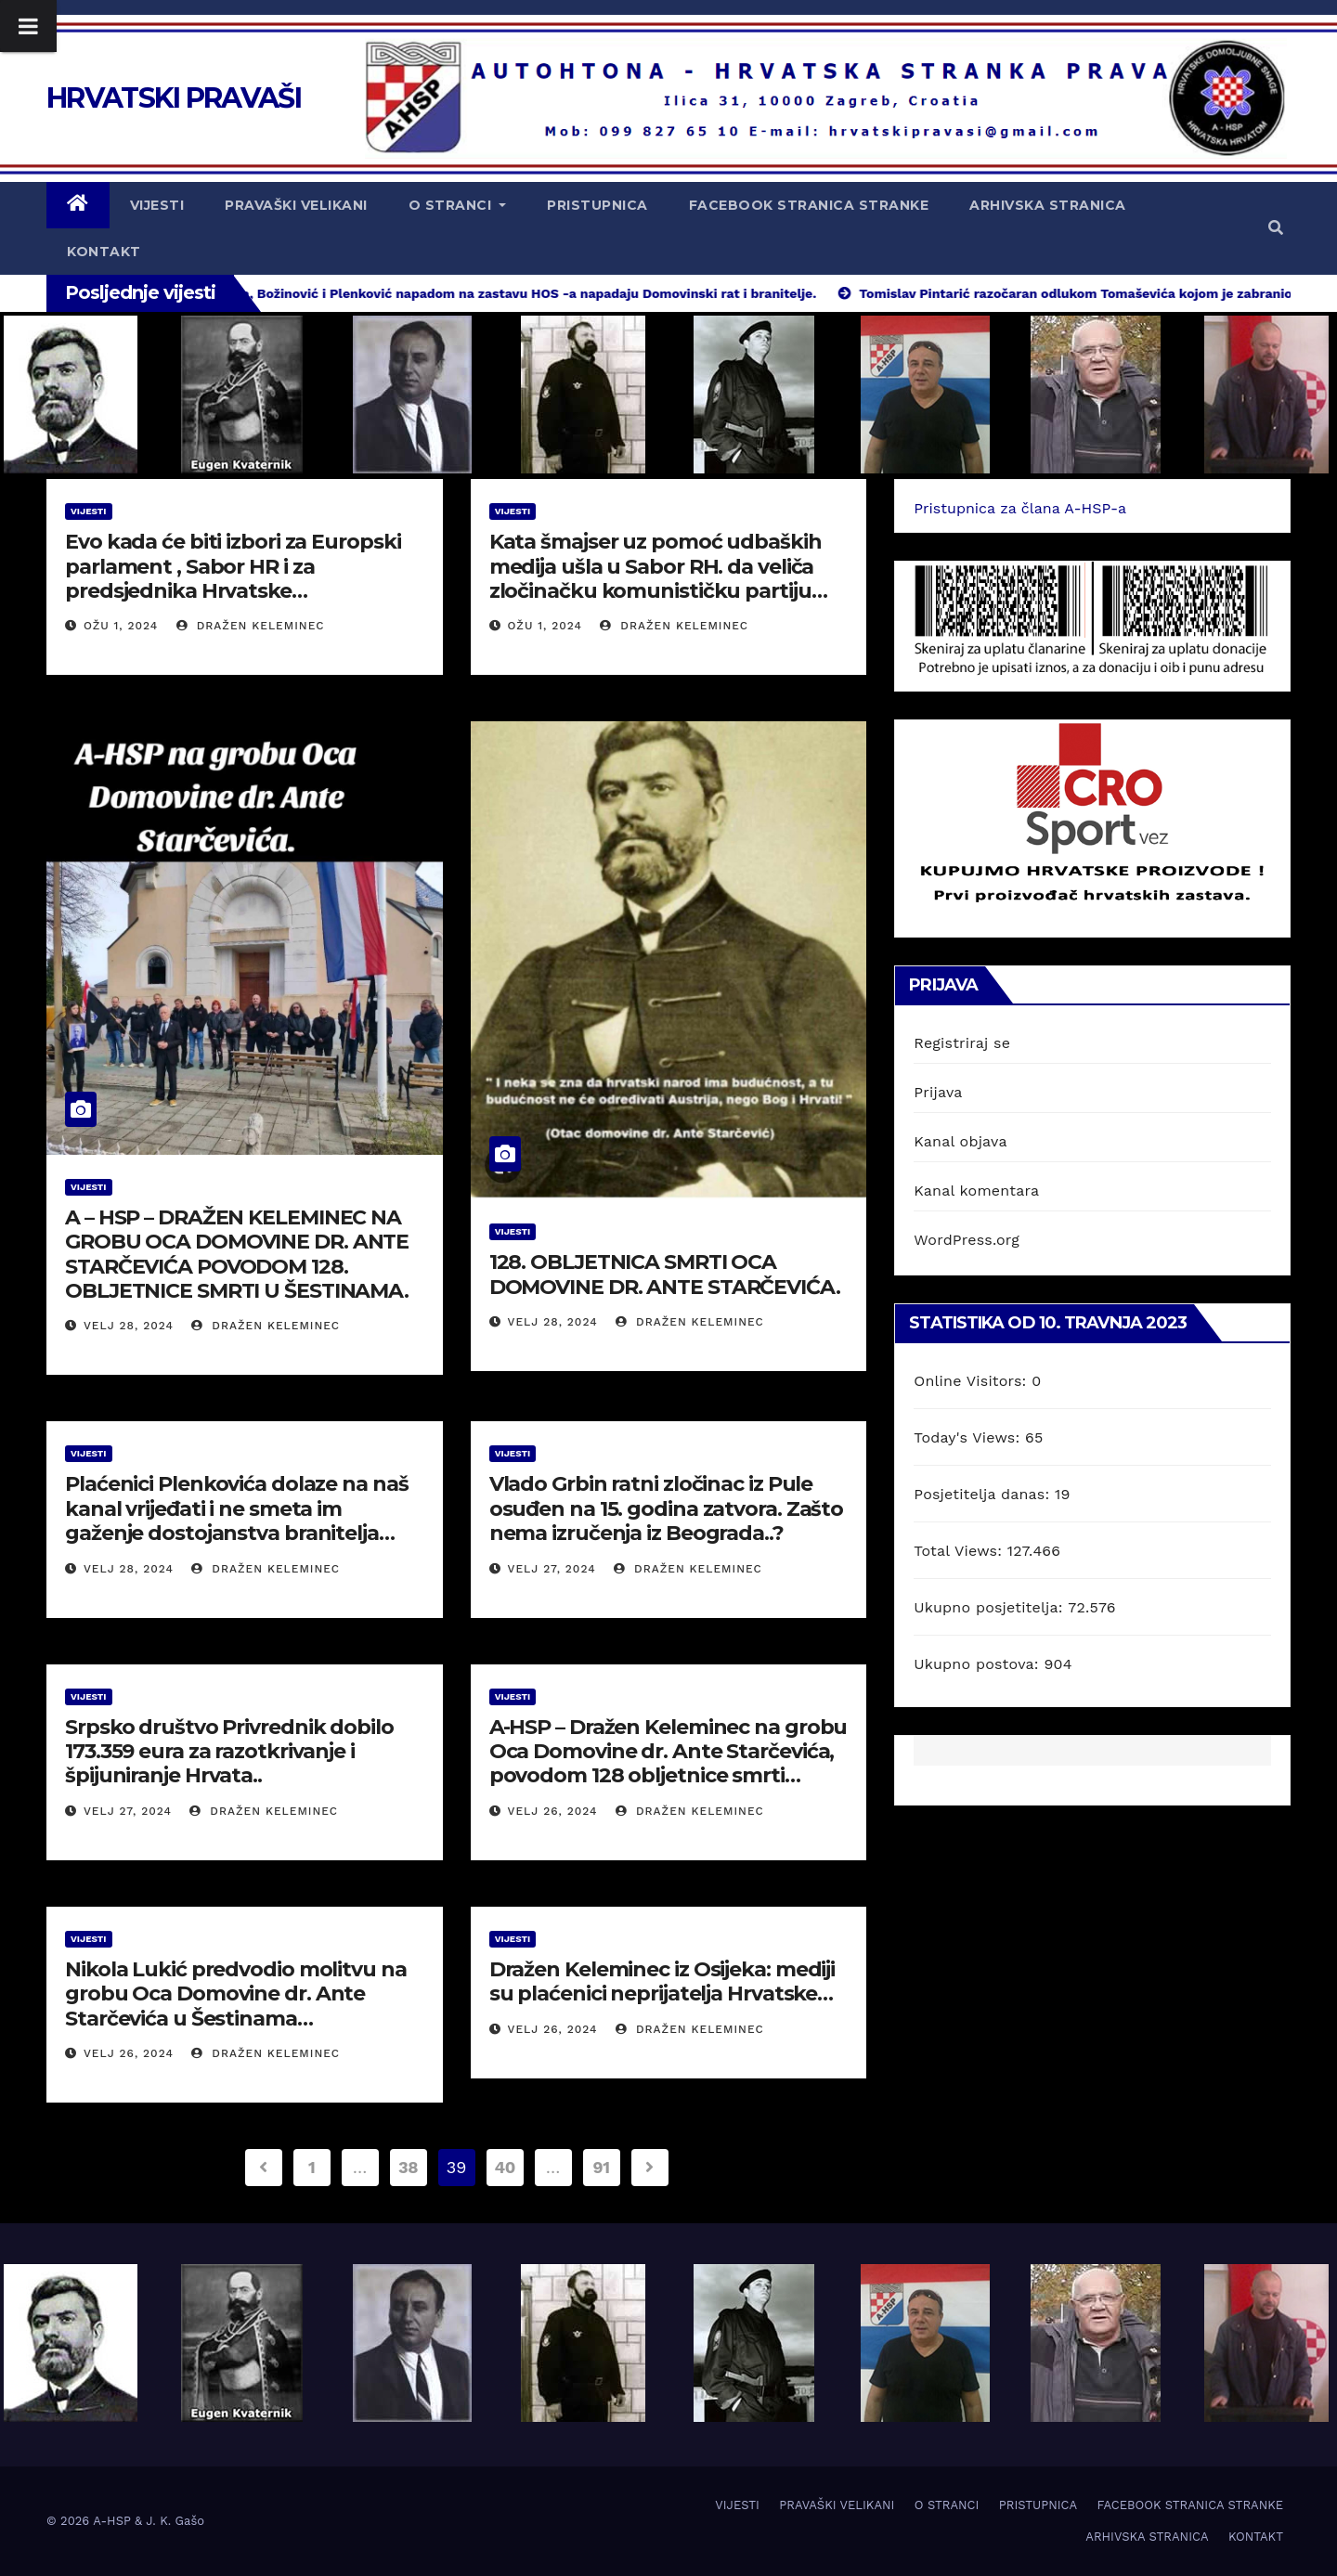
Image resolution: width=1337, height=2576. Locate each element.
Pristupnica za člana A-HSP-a (1020, 508)
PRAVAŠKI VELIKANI (296, 205)
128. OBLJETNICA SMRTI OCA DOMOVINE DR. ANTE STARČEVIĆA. (664, 1274)
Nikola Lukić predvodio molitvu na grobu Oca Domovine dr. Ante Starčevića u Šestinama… (236, 1994)
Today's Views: (969, 1437)
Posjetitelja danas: (984, 1494)
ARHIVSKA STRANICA (1047, 205)
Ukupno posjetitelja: (991, 1607)
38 (408, 2167)
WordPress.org (966, 1240)
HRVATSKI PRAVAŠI (173, 98)
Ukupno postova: (979, 1664)
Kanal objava (960, 1141)
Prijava (938, 1092)
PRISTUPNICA (597, 205)
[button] (1275, 228)
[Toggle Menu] (28, 26)
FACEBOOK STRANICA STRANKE (809, 205)
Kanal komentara (976, 1190)
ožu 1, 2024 (121, 625)
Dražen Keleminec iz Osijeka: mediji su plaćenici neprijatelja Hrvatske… (662, 1981)
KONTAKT (104, 251)
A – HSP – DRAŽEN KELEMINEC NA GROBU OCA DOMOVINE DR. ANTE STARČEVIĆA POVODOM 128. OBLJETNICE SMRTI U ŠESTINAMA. (237, 1254)
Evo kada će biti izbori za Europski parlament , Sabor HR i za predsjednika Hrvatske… (233, 566)
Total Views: (960, 1551)
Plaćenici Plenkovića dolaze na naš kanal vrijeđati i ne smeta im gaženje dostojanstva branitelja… (237, 1508)
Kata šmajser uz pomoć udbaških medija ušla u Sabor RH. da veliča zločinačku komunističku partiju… (658, 566)
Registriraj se (962, 1043)
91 (601, 2167)
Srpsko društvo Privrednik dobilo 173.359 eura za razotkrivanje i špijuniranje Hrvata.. (229, 1752)
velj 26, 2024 (553, 1811)
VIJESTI (157, 205)
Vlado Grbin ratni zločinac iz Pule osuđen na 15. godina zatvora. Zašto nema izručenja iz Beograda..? (666, 1508)
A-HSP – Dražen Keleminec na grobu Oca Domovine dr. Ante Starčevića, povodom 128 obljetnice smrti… (668, 1752)
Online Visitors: (973, 1381)
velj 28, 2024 (129, 1325)
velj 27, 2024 (552, 1568)
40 (504, 2167)
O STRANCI (458, 205)
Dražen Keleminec (250, 625)
